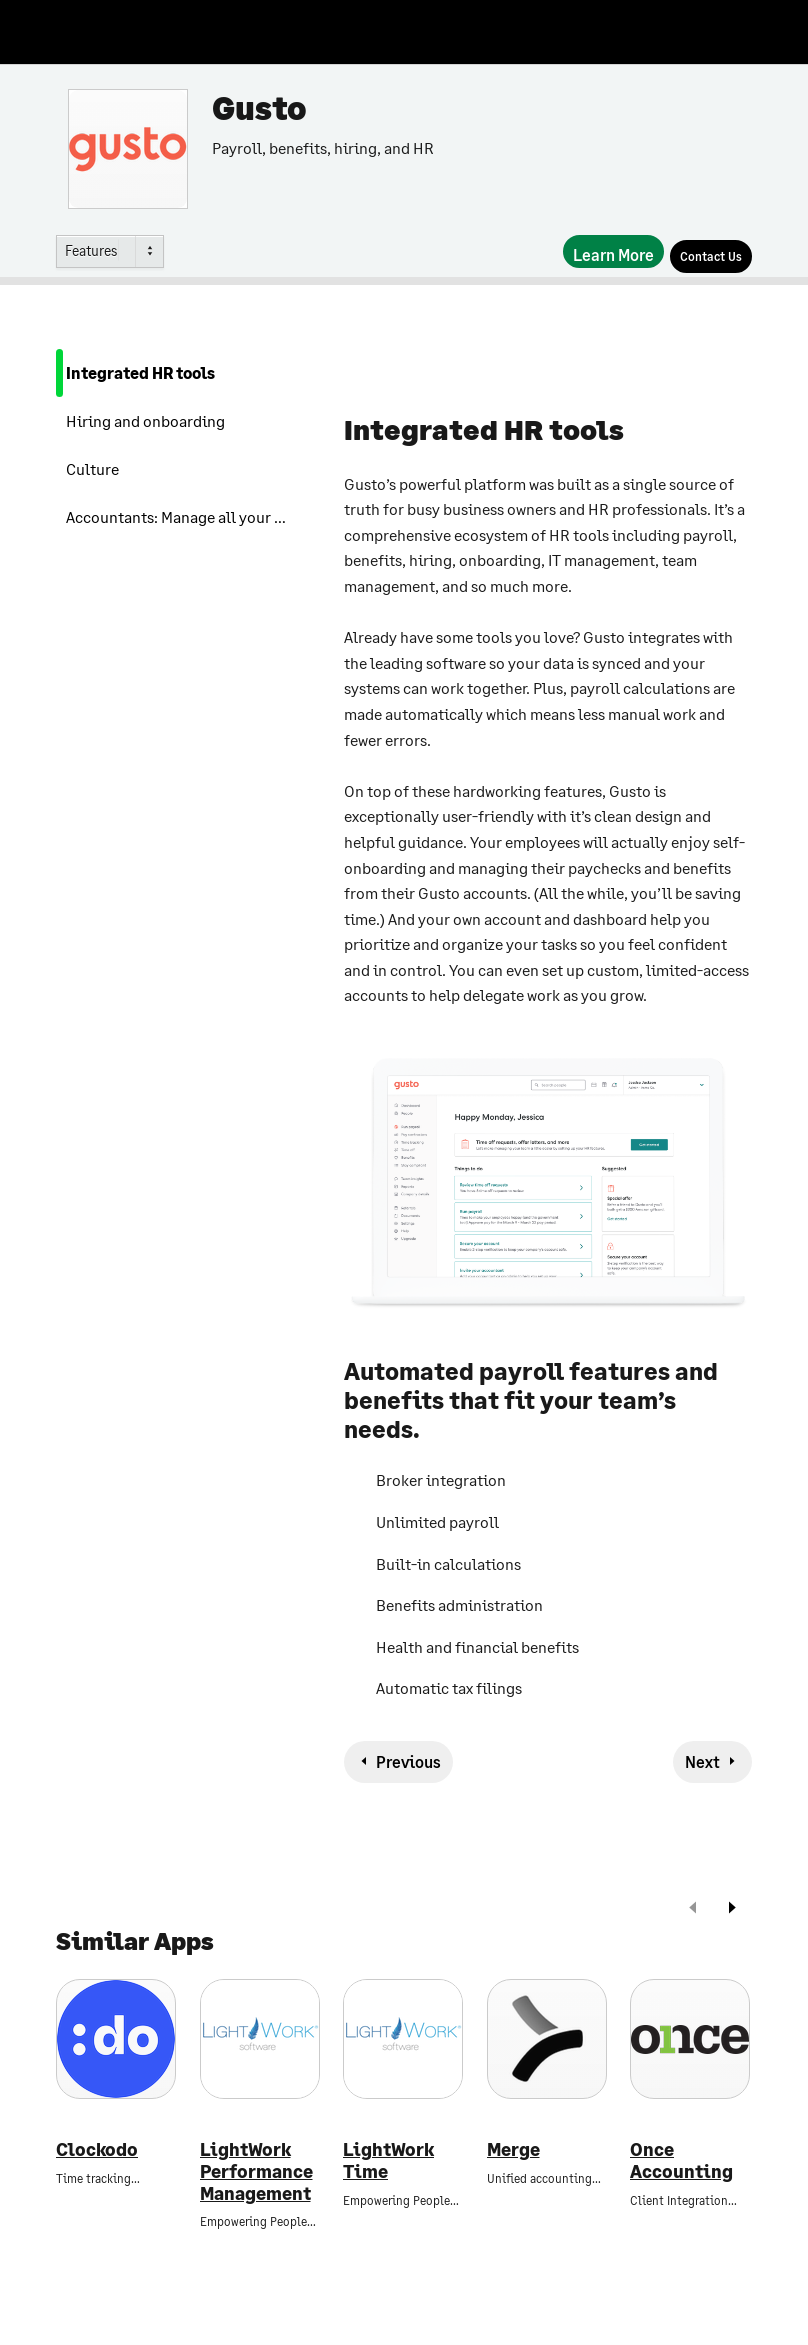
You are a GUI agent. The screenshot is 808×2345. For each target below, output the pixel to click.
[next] (732, 1909)
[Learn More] (613, 251)
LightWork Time (388, 2160)
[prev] (693, 1909)
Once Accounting (681, 2160)
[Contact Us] (711, 256)
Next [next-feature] (702, 1761)
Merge (513, 2149)
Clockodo (97, 2149)
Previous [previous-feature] (408, 1761)
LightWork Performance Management (256, 2171)
